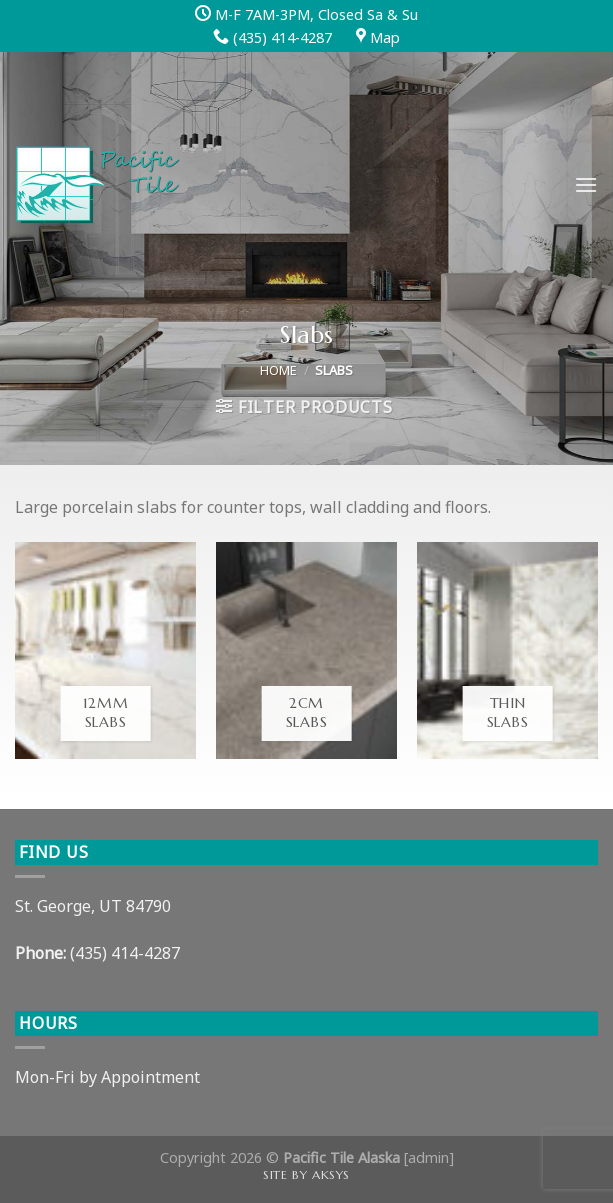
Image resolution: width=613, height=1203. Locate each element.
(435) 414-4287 (125, 953)
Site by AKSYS (306, 1174)
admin (428, 1157)
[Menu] (586, 184)
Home (278, 370)
